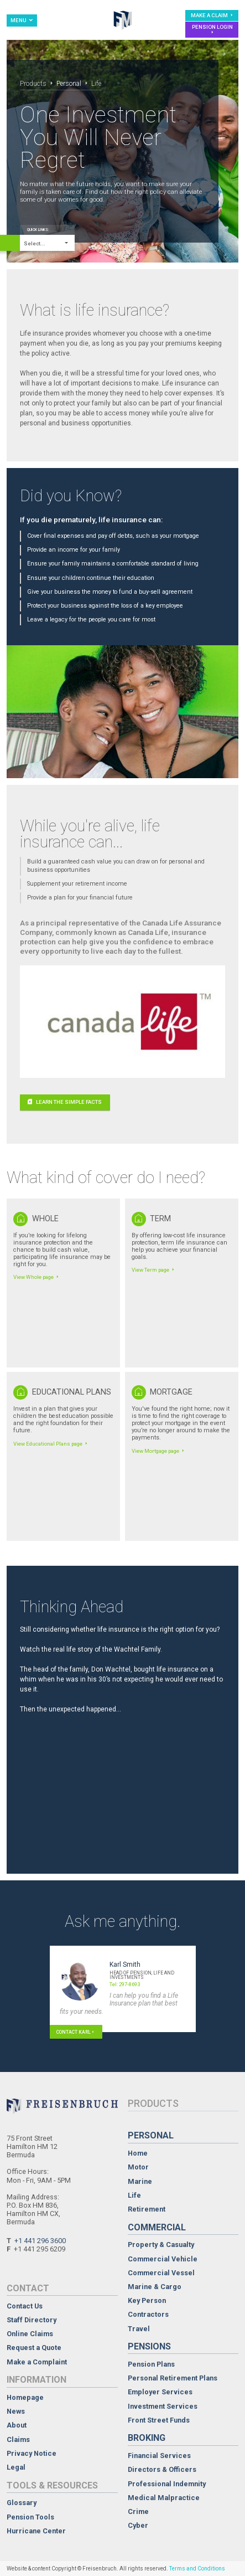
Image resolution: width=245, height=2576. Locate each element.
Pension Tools (30, 2517)
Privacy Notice (31, 2453)
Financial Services (159, 2456)
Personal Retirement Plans (172, 2378)
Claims (18, 2440)
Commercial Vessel (161, 2273)
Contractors (148, 2314)
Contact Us (25, 2306)
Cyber (138, 2525)
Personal (68, 84)
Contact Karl (75, 2032)
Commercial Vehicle (162, 2259)
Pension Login (212, 29)
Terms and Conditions (197, 2568)
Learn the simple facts (65, 1102)
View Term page (154, 1270)
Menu (22, 20)
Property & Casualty (161, 2245)
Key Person (147, 2301)
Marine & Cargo (154, 2287)
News (16, 2411)
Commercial (157, 2227)
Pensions (149, 2346)
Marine (140, 2182)
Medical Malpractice (164, 2498)
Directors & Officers (162, 2470)
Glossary (22, 2503)
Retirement (146, 2209)
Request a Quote (34, 2348)
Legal (16, 2467)
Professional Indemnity (167, 2484)
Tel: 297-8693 (125, 1984)
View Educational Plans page (51, 1444)
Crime (138, 2512)
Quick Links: (38, 229)
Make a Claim (212, 15)
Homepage (25, 2398)
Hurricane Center (36, 2531)
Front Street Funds (159, 2420)
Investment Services (162, 2406)
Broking (146, 2438)
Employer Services (160, 2392)
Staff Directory (31, 2320)
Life (134, 2195)
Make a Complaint (37, 2362)
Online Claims (30, 2334)
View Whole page (36, 1277)
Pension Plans (151, 2364)
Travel (139, 2329)
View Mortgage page (159, 1451)
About (17, 2425)
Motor (138, 2167)
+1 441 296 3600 (40, 2240)
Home (138, 2153)
